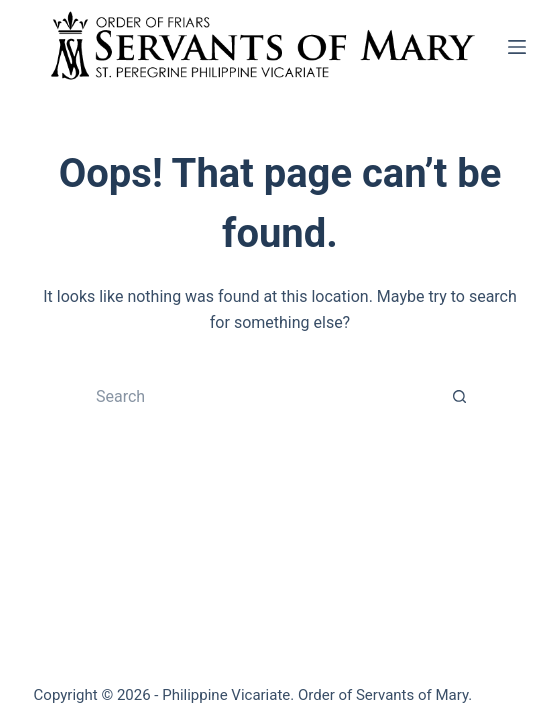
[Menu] (517, 47)
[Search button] (460, 397)
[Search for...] (260, 397)
